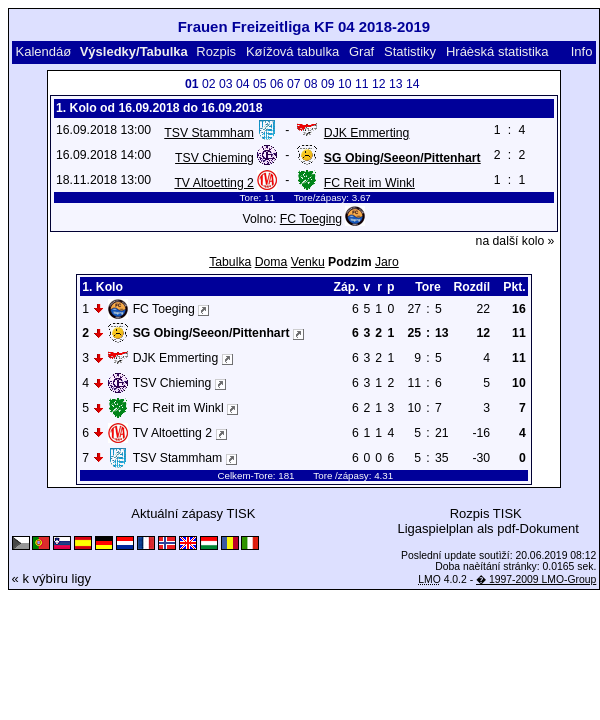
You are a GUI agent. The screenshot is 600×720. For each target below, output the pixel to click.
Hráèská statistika (497, 51)
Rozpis (216, 51)
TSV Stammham (209, 133)
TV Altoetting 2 (213, 183)
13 (396, 84)
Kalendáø (43, 51)
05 (260, 84)
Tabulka (230, 262)
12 (379, 84)
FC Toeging (311, 219)
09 (328, 84)
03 (226, 84)
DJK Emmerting (367, 133)
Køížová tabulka (292, 51)
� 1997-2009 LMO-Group (536, 579)
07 (294, 84)
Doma (271, 262)
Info (582, 51)
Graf (361, 51)
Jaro (387, 262)
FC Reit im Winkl (369, 183)
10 (345, 84)
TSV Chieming (214, 158)
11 (362, 84)
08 (311, 84)
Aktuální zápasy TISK (193, 513)
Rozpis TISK (486, 513)
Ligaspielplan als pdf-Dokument (487, 528)
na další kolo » (515, 241)
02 (209, 84)
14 (413, 84)
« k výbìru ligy (51, 578)
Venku (308, 262)
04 (243, 84)
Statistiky (410, 51)
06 (277, 84)
